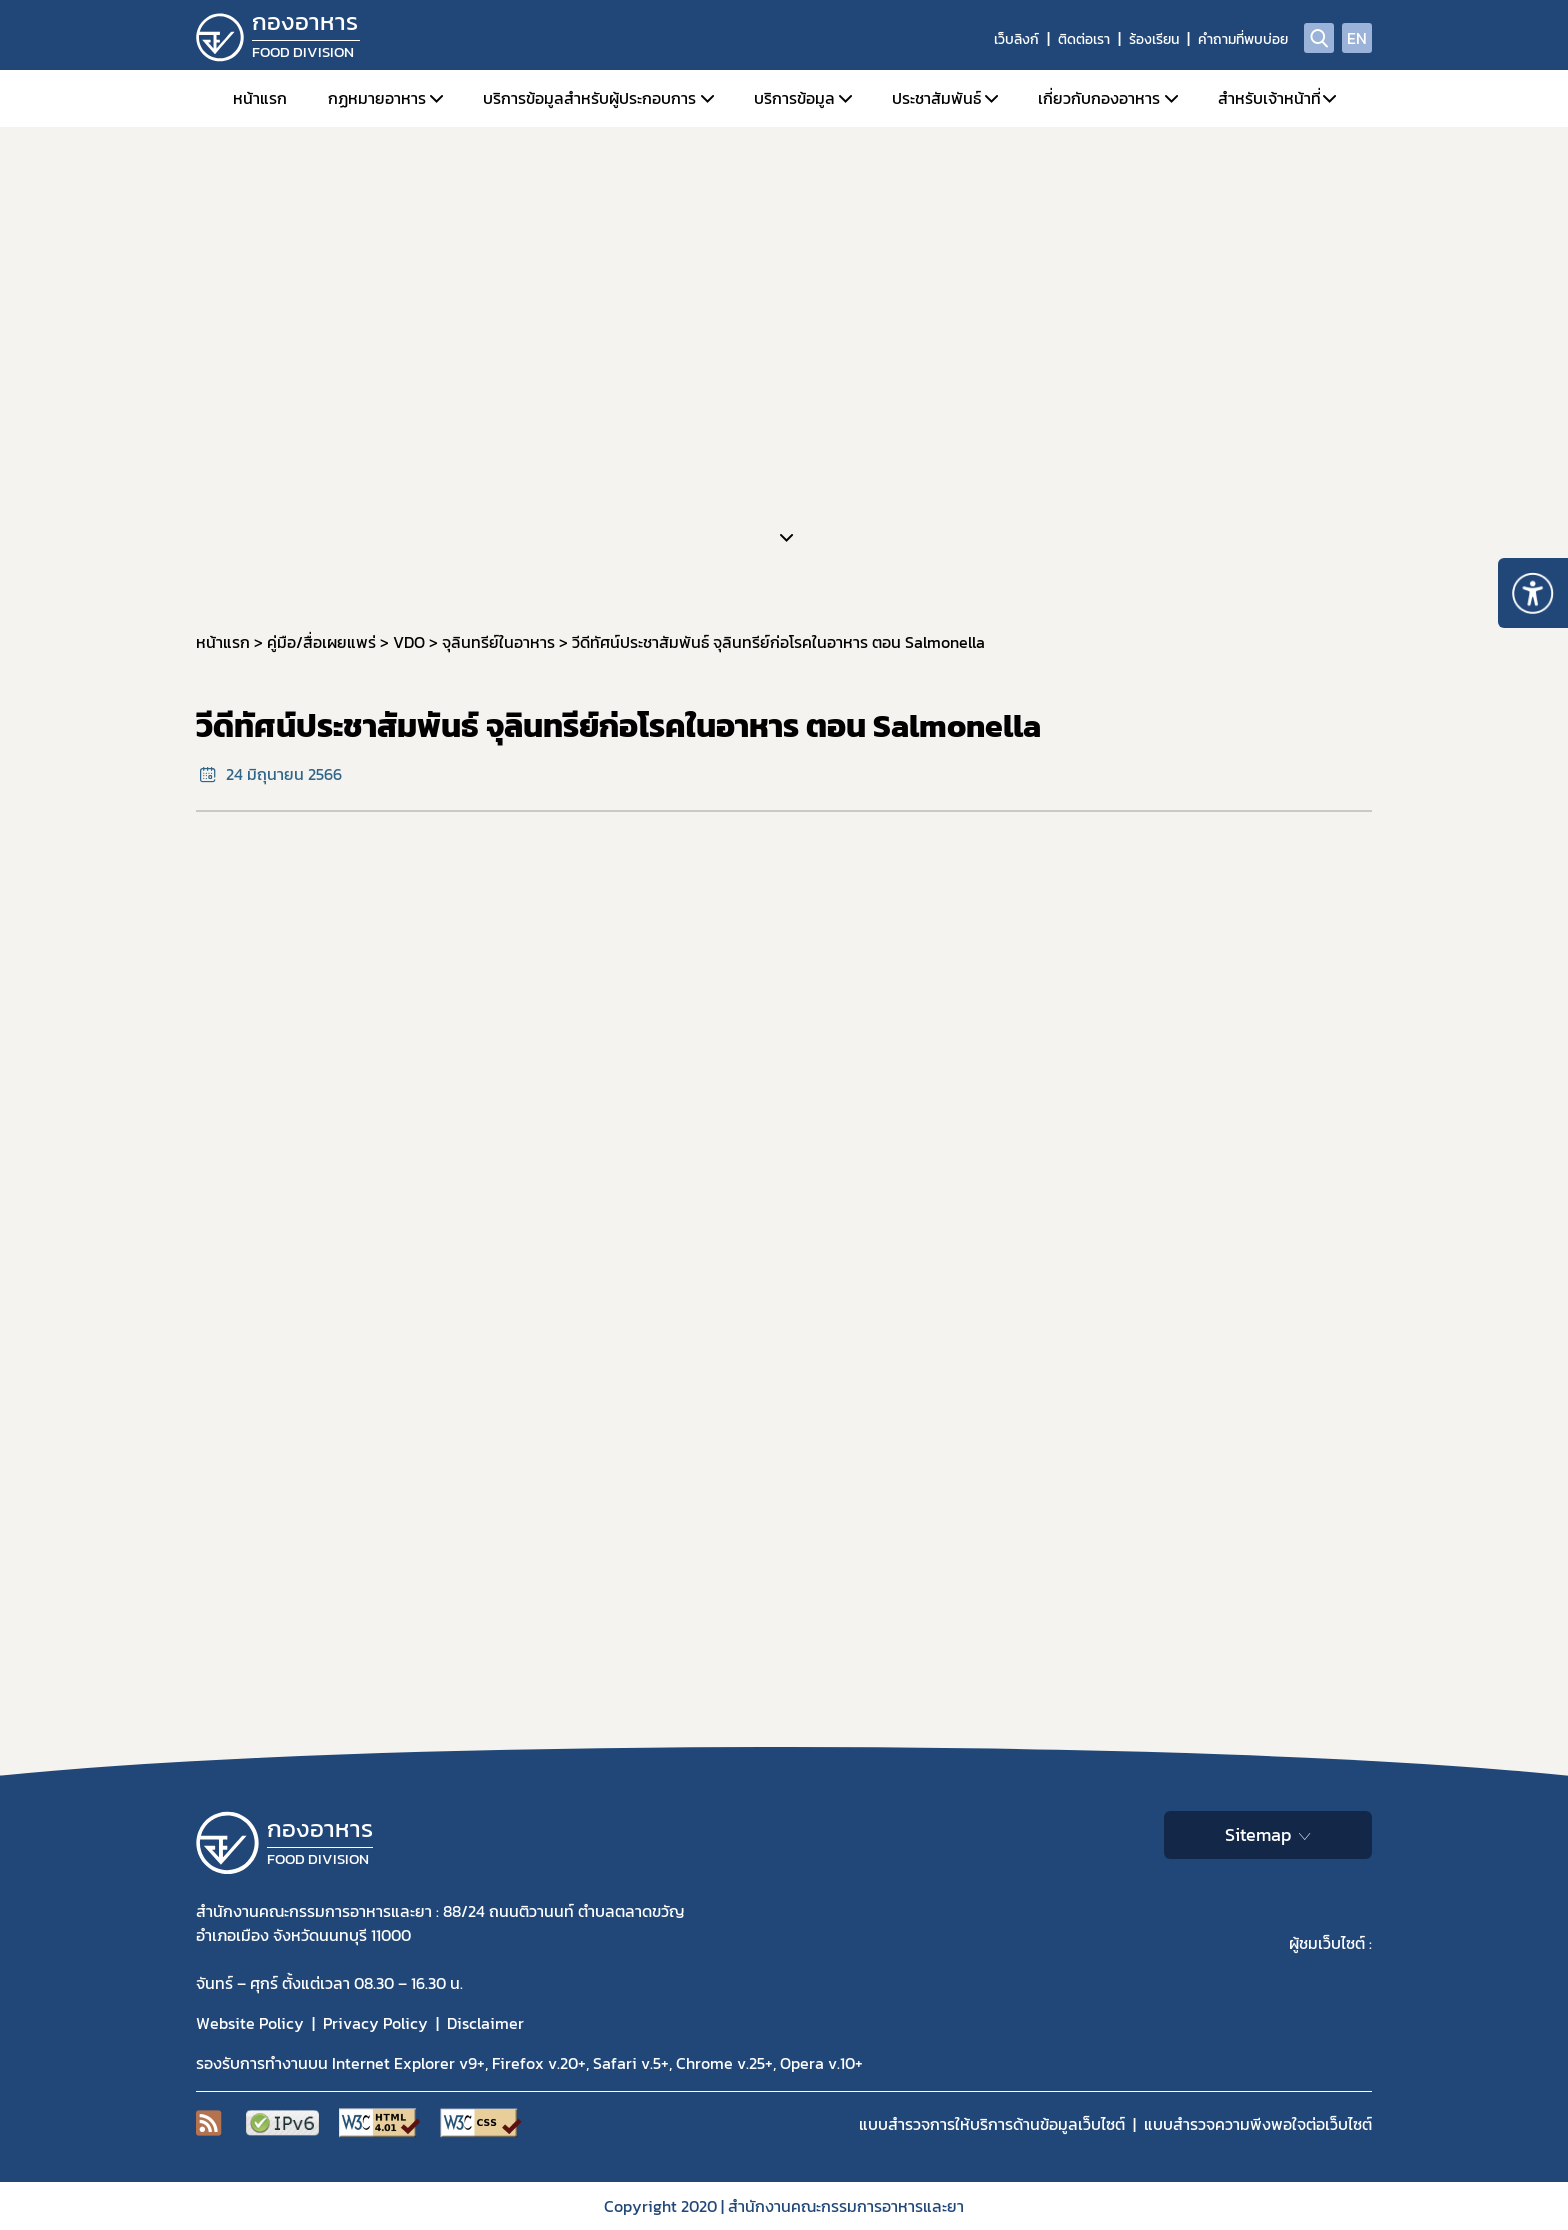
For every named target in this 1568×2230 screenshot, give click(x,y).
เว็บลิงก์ (1016, 39)
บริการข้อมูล (794, 98)
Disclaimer (485, 2023)
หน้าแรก (260, 98)
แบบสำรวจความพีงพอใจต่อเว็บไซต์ (1258, 2124)
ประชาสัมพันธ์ (936, 98)
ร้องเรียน (1154, 39)
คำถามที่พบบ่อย (1243, 39)
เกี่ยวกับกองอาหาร (1099, 98)
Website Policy (250, 2023)
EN (1357, 38)
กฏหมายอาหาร (377, 98)
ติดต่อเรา (1084, 39)
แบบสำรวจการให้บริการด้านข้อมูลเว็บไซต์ (992, 2124)
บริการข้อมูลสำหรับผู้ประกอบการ (589, 98)
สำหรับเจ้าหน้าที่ (1269, 98)
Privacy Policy (375, 2023)
